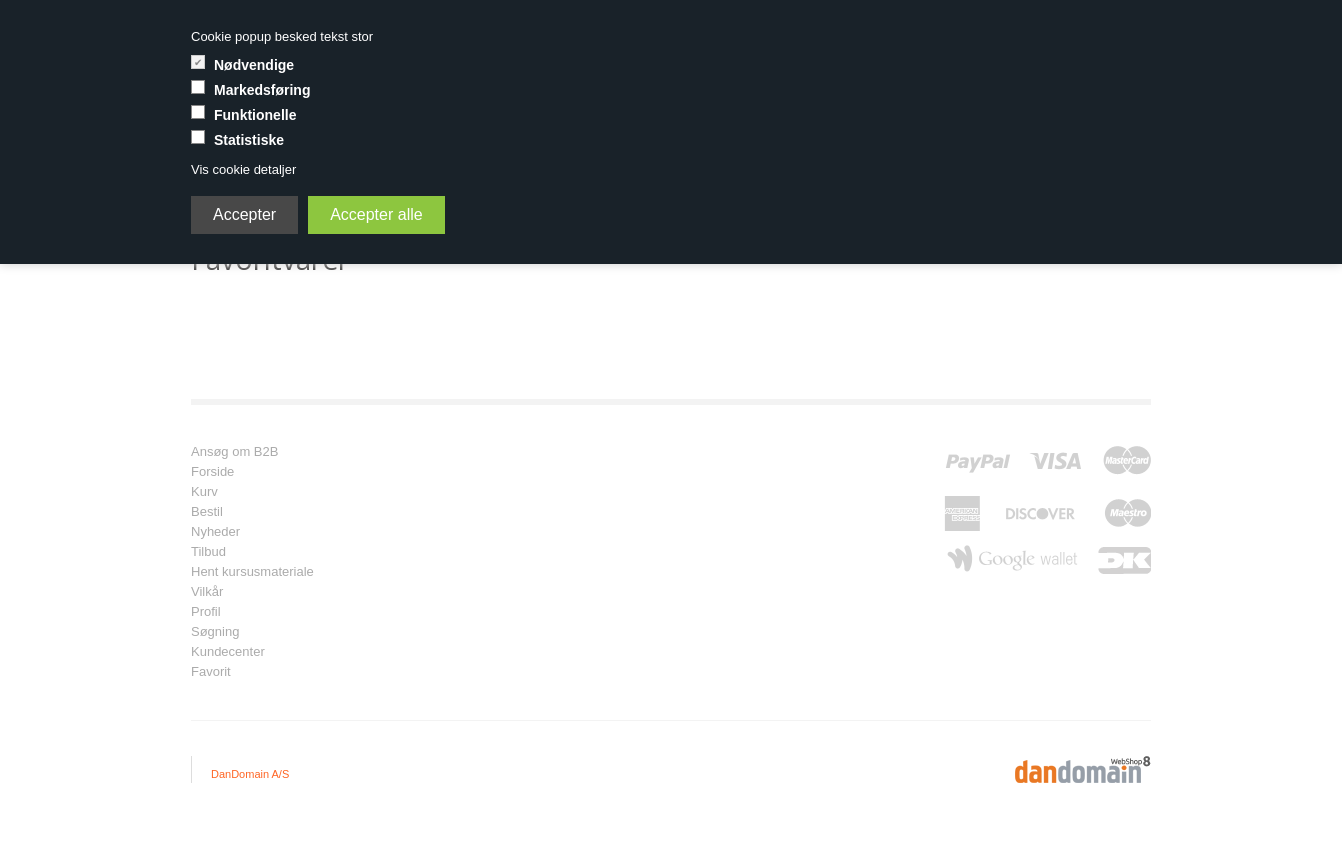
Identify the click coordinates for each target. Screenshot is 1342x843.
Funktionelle (255, 115)
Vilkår (207, 592)
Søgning (215, 632)
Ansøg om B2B (234, 452)
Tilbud (208, 552)
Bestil (207, 512)
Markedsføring (262, 90)
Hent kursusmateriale (252, 572)
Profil (206, 612)
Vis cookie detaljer (243, 169)
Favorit (211, 672)
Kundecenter (228, 652)
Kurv (204, 492)
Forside (212, 472)
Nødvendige (254, 65)
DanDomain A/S (250, 774)
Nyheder (215, 532)
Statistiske (249, 140)
